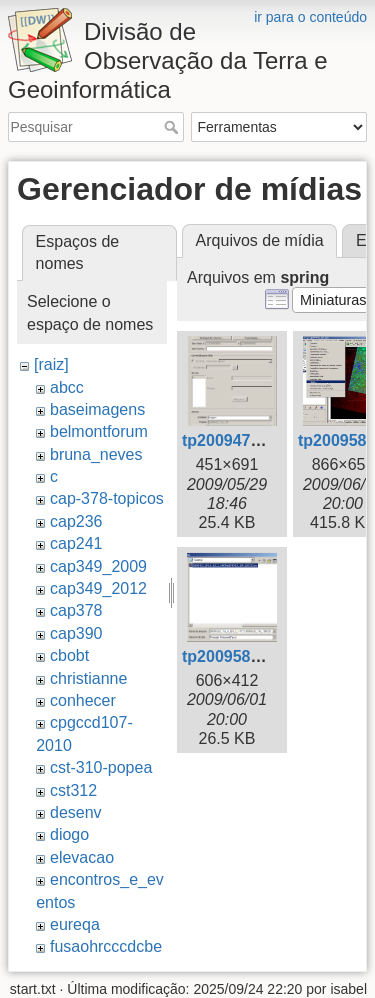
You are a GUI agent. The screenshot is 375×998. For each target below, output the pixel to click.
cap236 (76, 521)
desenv (76, 812)
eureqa (75, 924)
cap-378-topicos (107, 498)
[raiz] (51, 364)
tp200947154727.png (260, 440)
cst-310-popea (101, 767)
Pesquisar (173, 127)
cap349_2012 (98, 588)
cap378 (76, 610)
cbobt (69, 655)
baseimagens (97, 409)
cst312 (73, 790)
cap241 (76, 543)
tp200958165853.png (260, 656)
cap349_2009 (98, 566)
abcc (67, 387)
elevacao (82, 857)
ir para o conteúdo (310, 17)
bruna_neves (96, 454)
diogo (69, 834)
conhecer (83, 700)
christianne (88, 678)
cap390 (76, 633)
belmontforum (99, 431)
